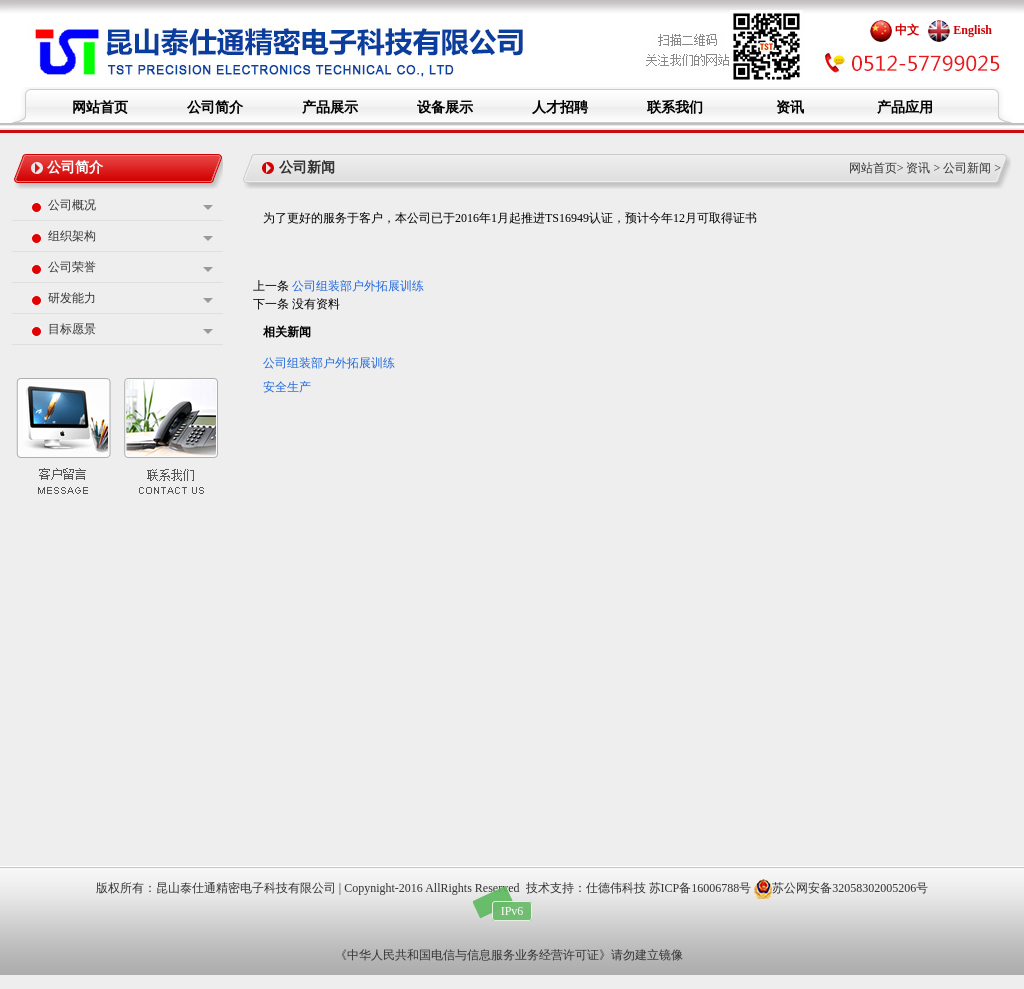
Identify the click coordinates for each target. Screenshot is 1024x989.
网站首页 (873, 168)
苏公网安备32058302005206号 (841, 888)
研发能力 (72, 298)
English (960, 30)
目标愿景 (72, 329)
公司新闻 (967, 168)
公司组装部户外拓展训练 (358, 286)
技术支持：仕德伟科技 (586, 888)
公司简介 (75, 167)
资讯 (918, 168)
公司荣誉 (72, 267)
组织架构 (72, 236)
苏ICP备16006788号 (700, 888)
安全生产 (287, 387)
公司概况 (72, 205)
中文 (894, 30)
